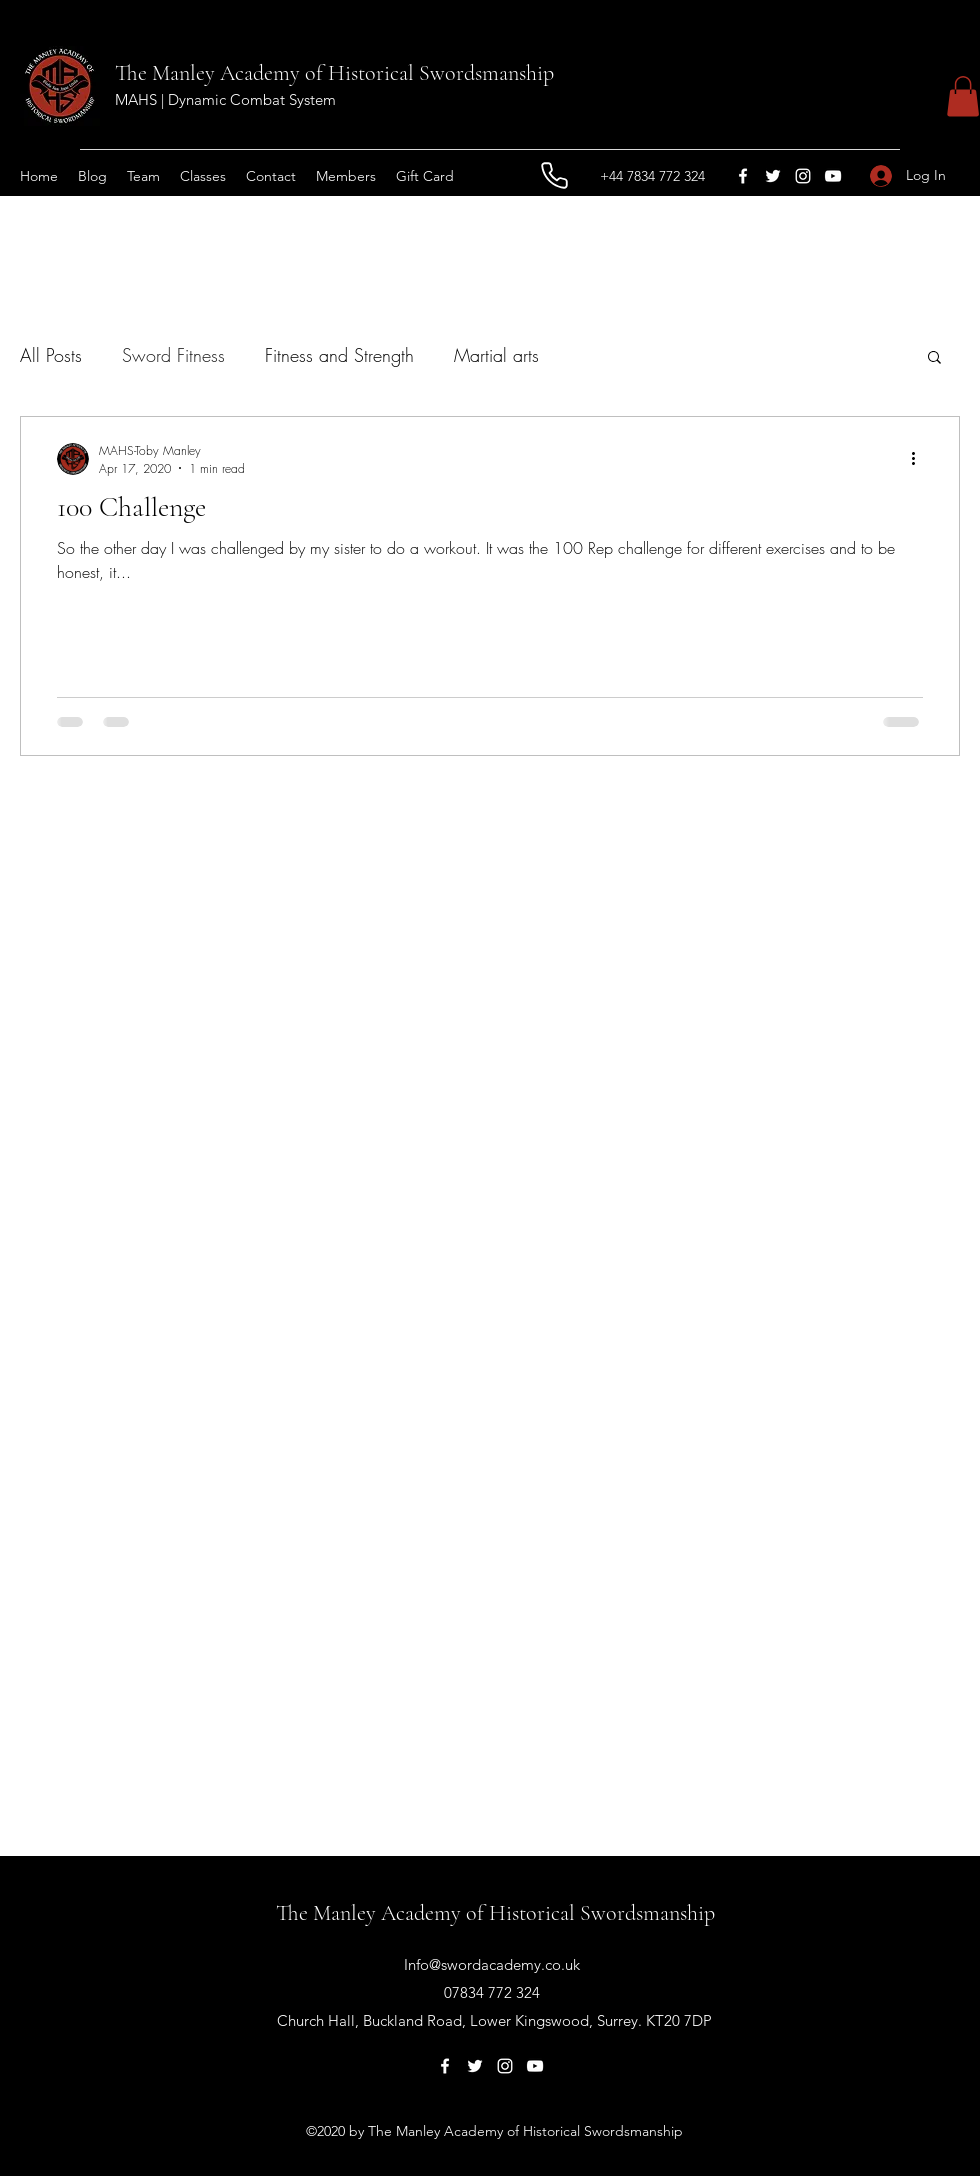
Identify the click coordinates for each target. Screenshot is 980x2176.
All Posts (51, 355)
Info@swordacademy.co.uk (492, 1964)
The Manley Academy (207, 73)
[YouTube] (833, 176)
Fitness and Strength (339, 355)
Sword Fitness (173, 355)
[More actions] (920, 459)
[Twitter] (773, 176)
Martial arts (496, 355)
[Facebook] (743, 176)
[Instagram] (803, 176)
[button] (963, 96)
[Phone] (554, 176)
